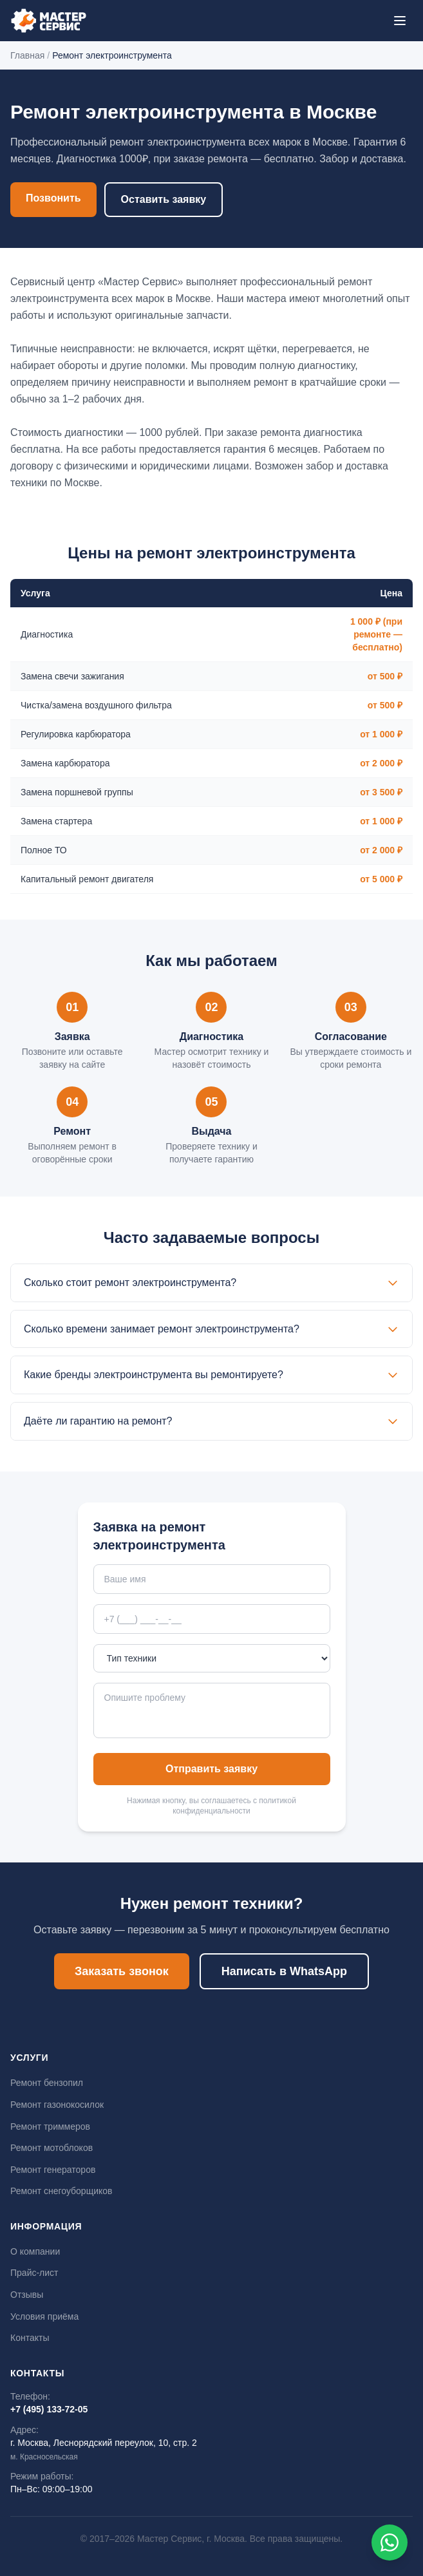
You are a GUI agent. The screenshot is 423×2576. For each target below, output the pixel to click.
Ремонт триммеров (50, 2126)
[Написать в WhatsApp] (389, 2542)
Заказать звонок (122, 1971)
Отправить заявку (211, 1768)
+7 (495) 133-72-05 (49, 2409)
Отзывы (26, 2294)
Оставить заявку (164, 199)
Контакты (29, 2338)
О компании (35, 2251)
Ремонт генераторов (52, 2169)
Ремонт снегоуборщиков (61, 2191)
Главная (27, 55)
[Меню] (400, 20)
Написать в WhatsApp (284, 1971)
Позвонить (53, 198)
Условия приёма (44, 2316)
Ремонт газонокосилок (57, 2104)
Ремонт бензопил (46, 2083)
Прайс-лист (34, 2273)
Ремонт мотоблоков (51, 2148)
